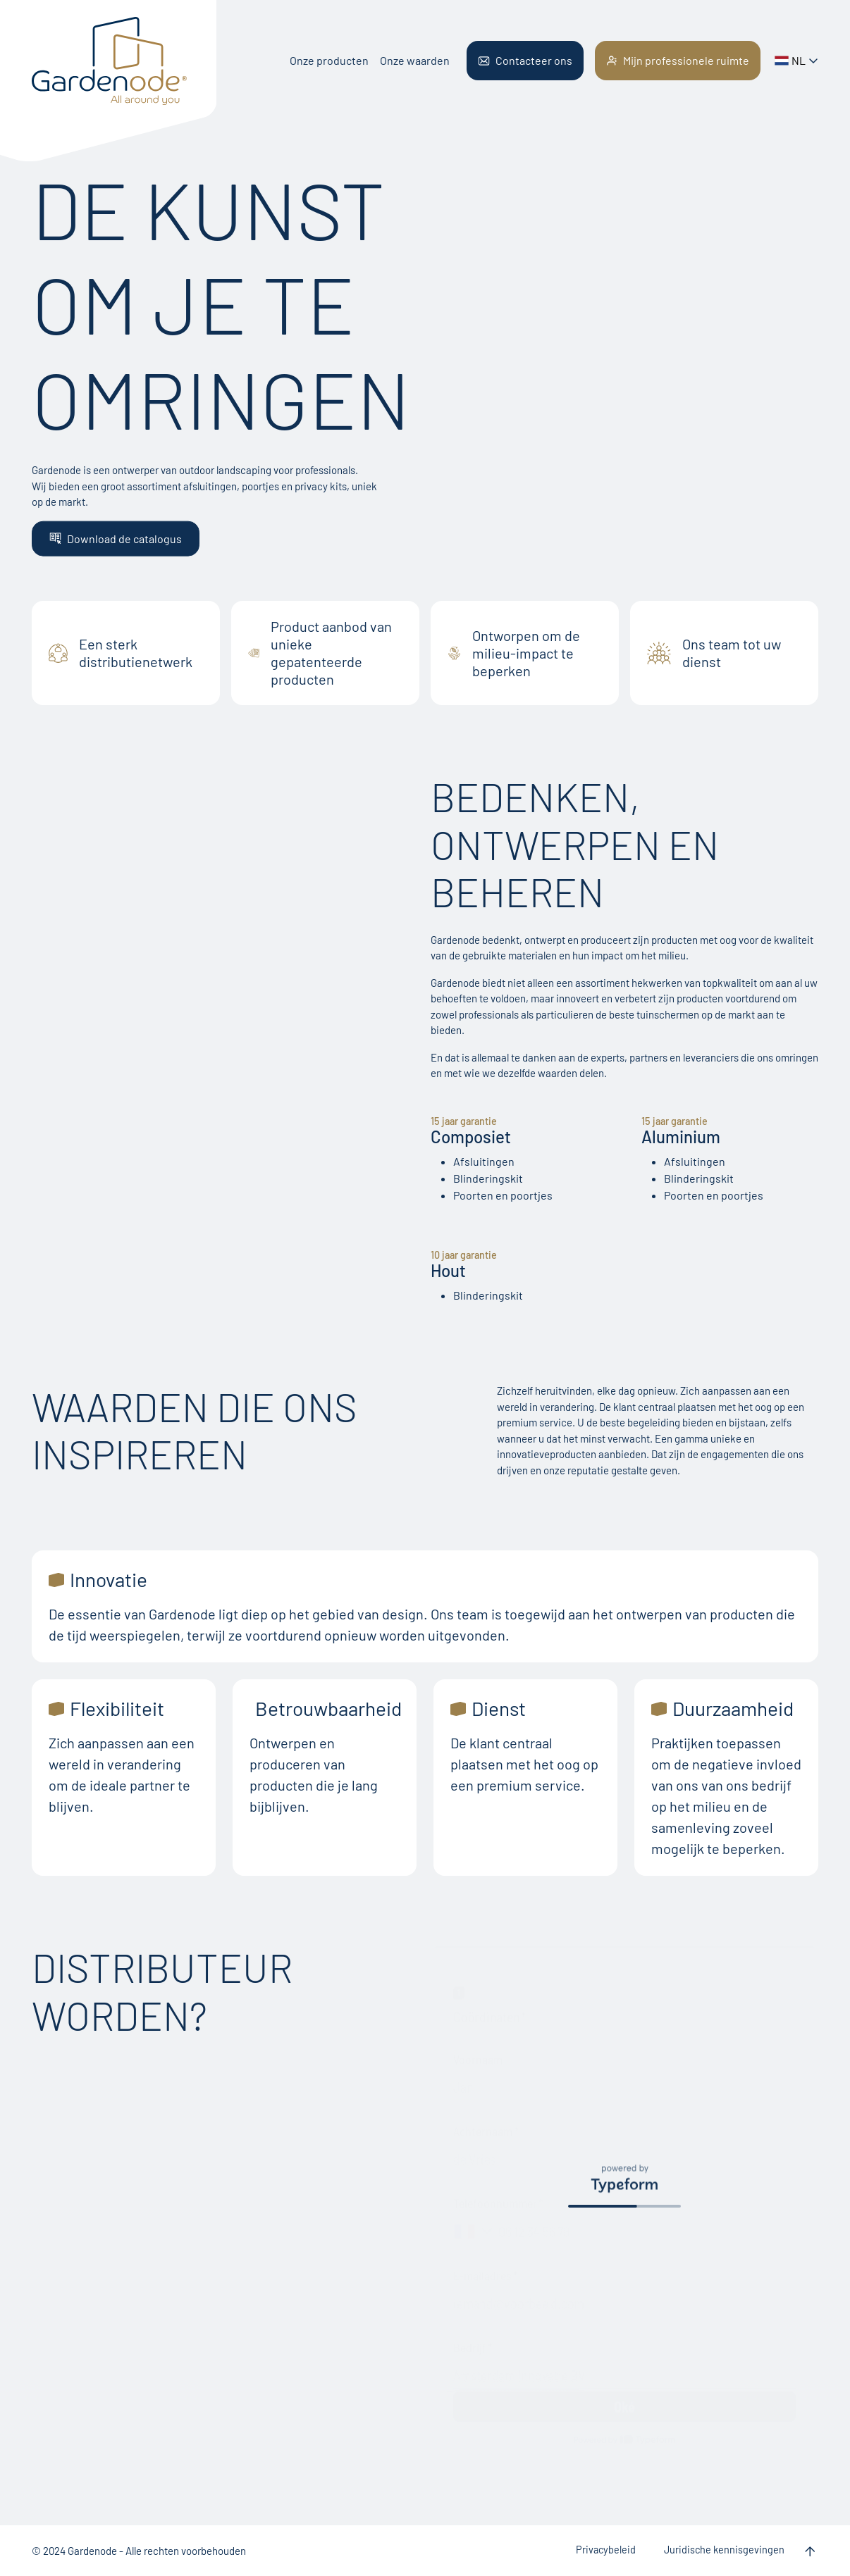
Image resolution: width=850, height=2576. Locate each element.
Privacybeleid (606, 2550)
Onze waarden (415, 60)
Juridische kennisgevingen (724, 2550)
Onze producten (329, 60)
